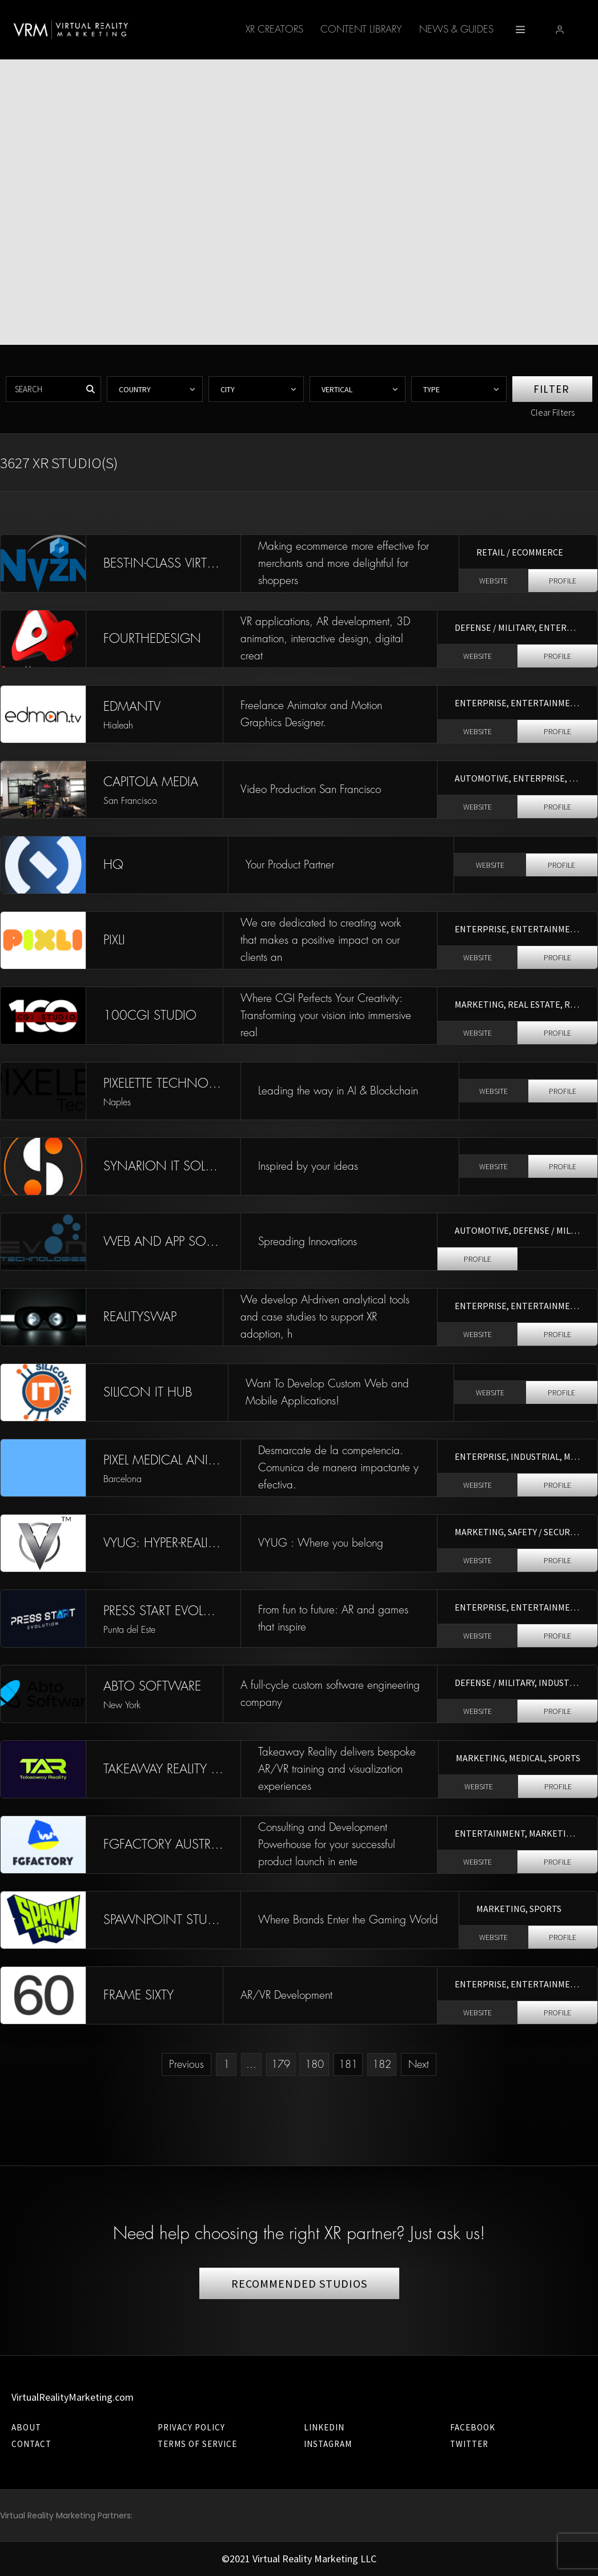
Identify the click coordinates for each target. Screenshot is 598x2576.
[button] (577, 29)
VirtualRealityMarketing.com (72, 2397)
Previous (186, 2064)
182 (381, 2064)
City (227, 389)
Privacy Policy (191, 2427)
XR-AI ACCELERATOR (468, 29)
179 (280, 2064)
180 (314, 2064)
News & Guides (371, 29)
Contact (31, 2443)
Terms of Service (197, 2443)
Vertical (337, 389)
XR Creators (189, 29)
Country (135, 389)
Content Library (276, 29)
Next (418, 2064)
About (26, 2427)
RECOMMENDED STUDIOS (299, 2283)
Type (431, 389)
